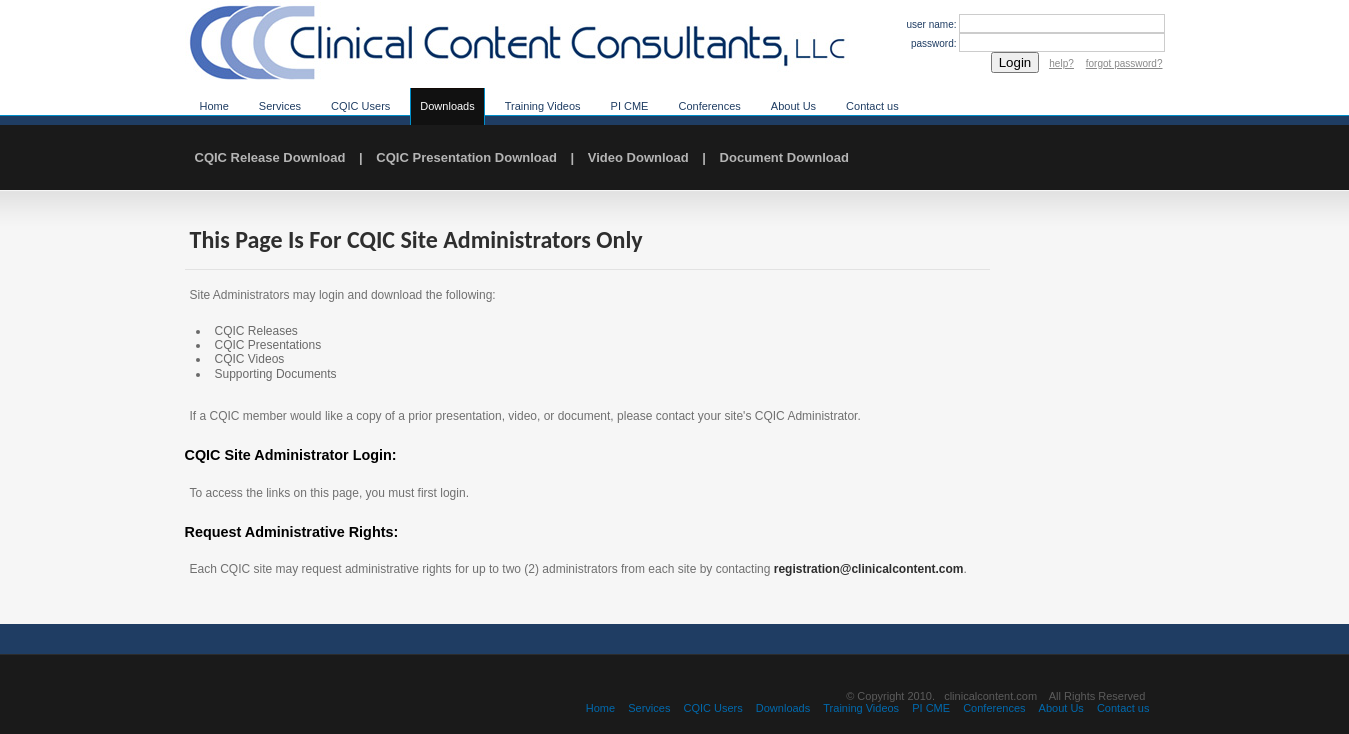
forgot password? (1124, 63)
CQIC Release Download (270, 157)
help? (1061, 63)
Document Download (784, 157)
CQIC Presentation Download (466, 157)
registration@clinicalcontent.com (869, 569)
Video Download (638, 157)
